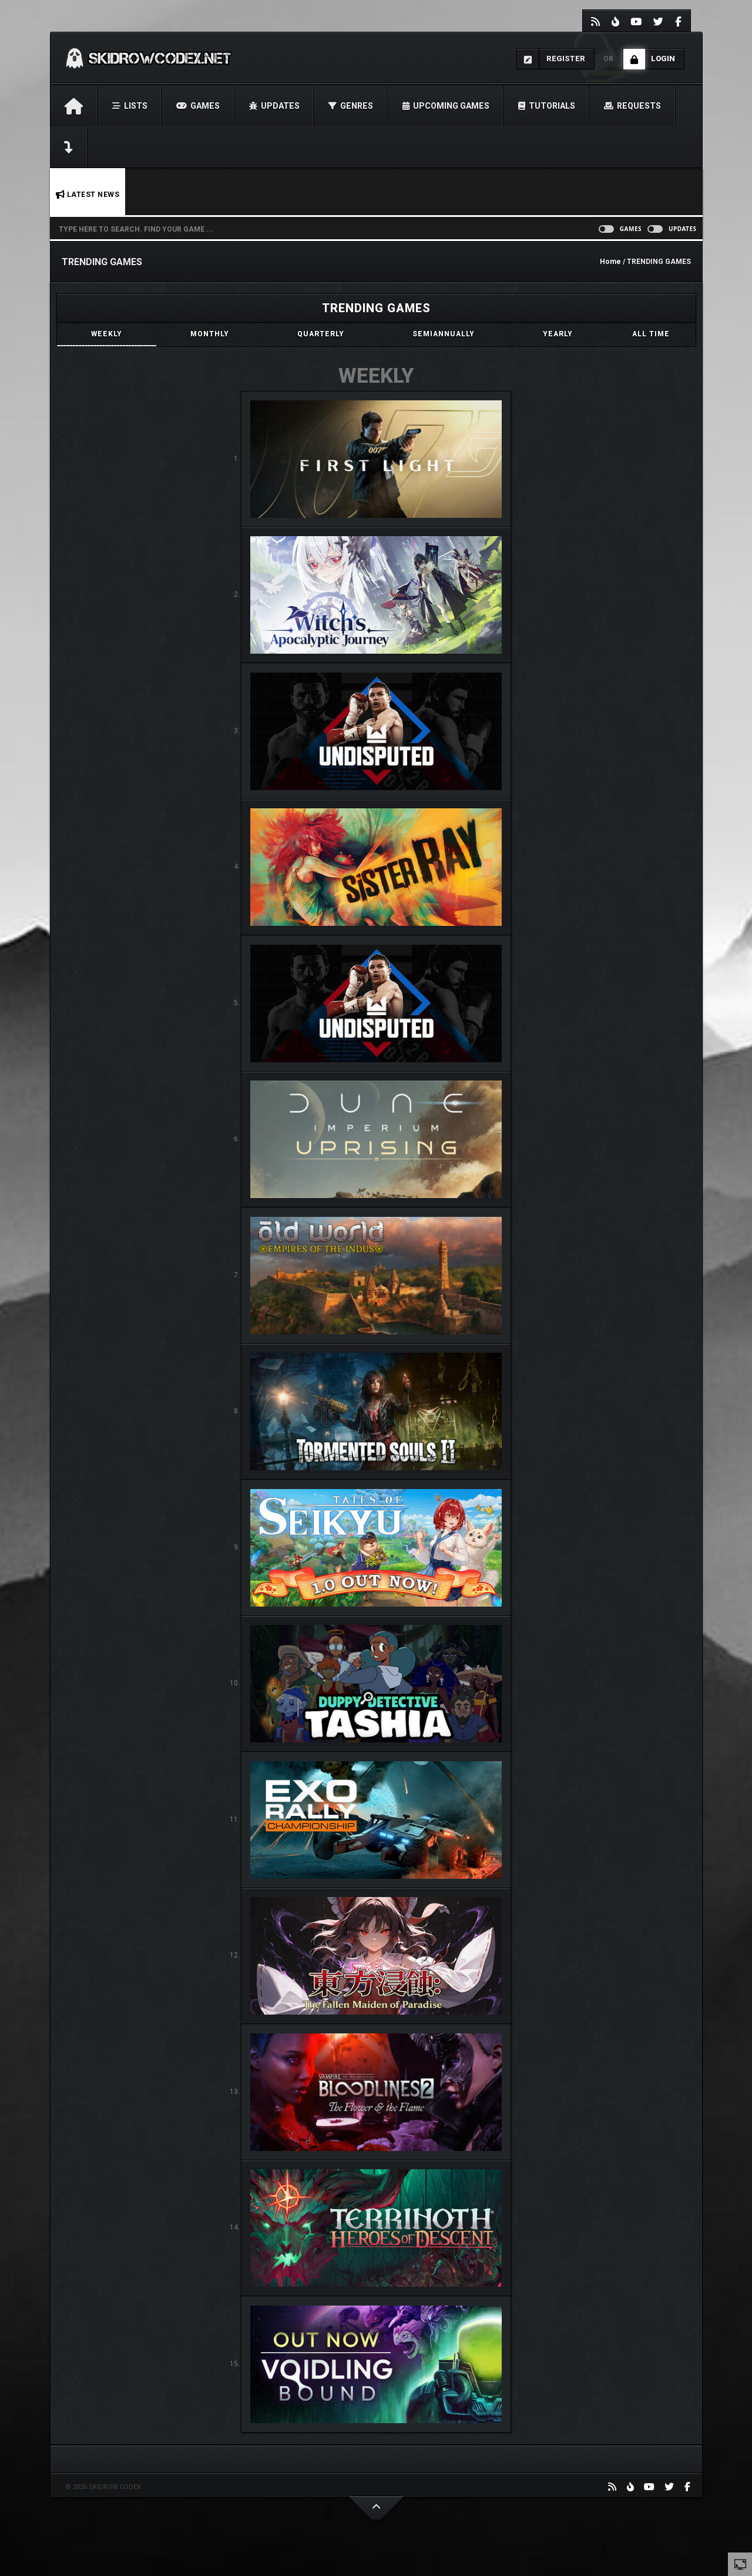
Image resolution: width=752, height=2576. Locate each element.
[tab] (106, 334)
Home (610, 261)
